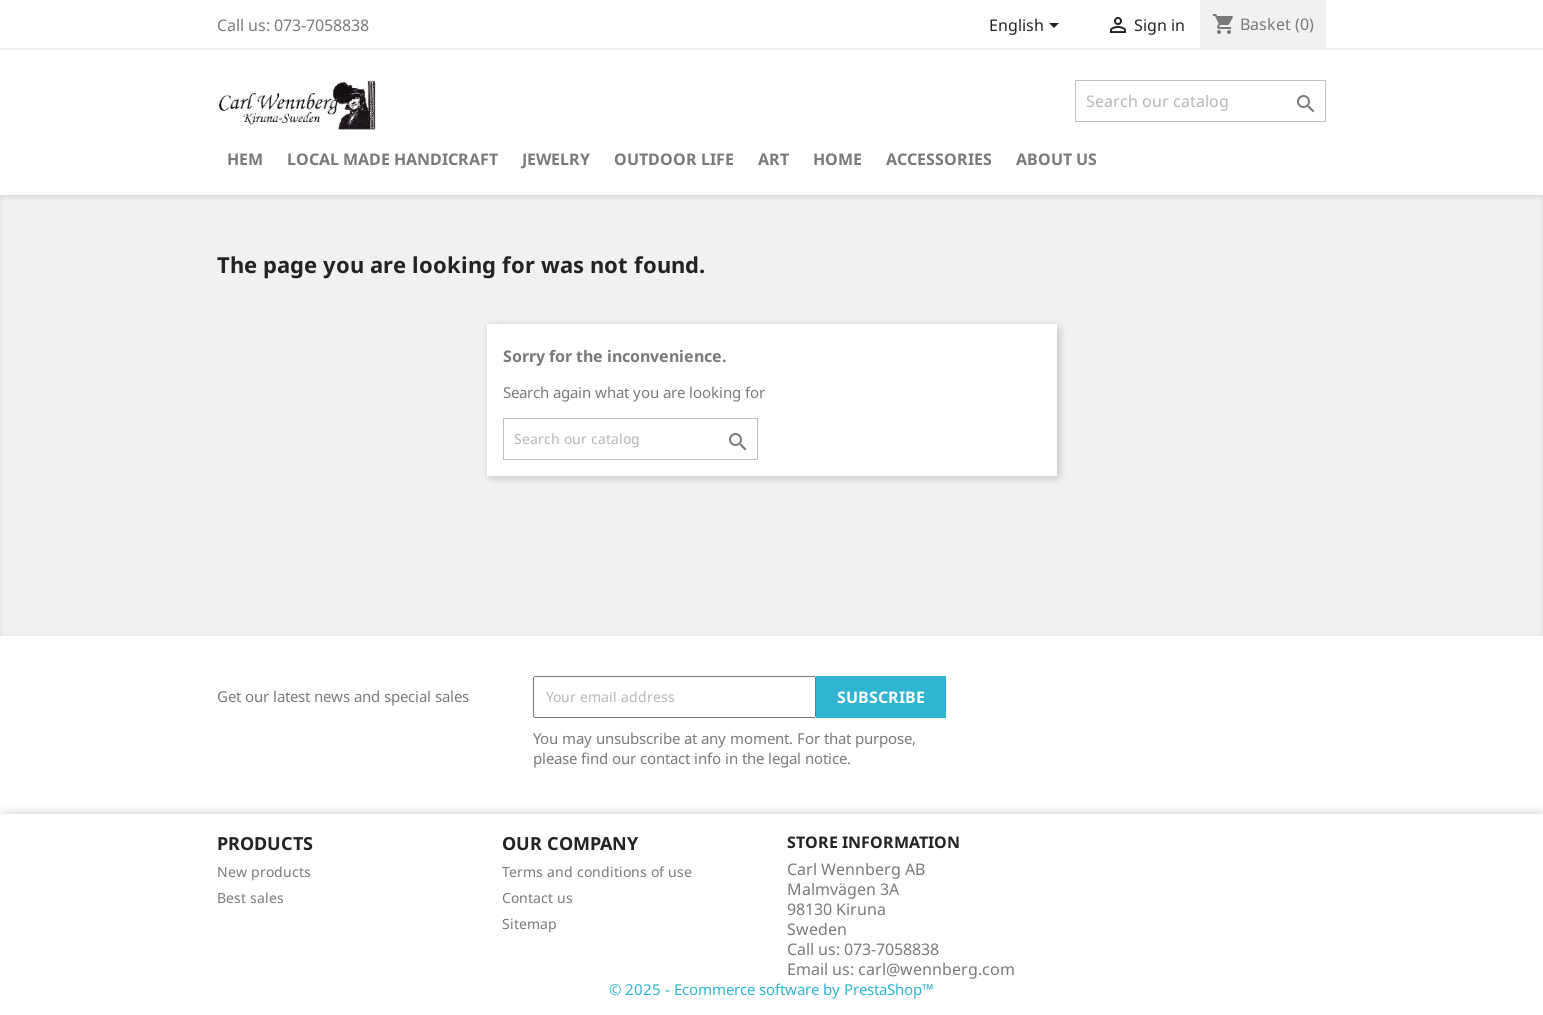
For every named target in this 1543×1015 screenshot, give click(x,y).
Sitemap (529, 923)
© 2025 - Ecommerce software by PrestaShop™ (771, 989)
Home (837, 159)
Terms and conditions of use (597, 871)
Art (773, 159)
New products (264, 871)
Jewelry (556, 159)
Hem (245, 159)
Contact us (537, 897)
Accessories (939, 159)
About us (1056, 159)
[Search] (1200, 101)
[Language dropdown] (1027, 27)
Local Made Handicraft (392, 159)
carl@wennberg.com (936, 969)
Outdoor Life (674, 159)
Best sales (250, 897)
